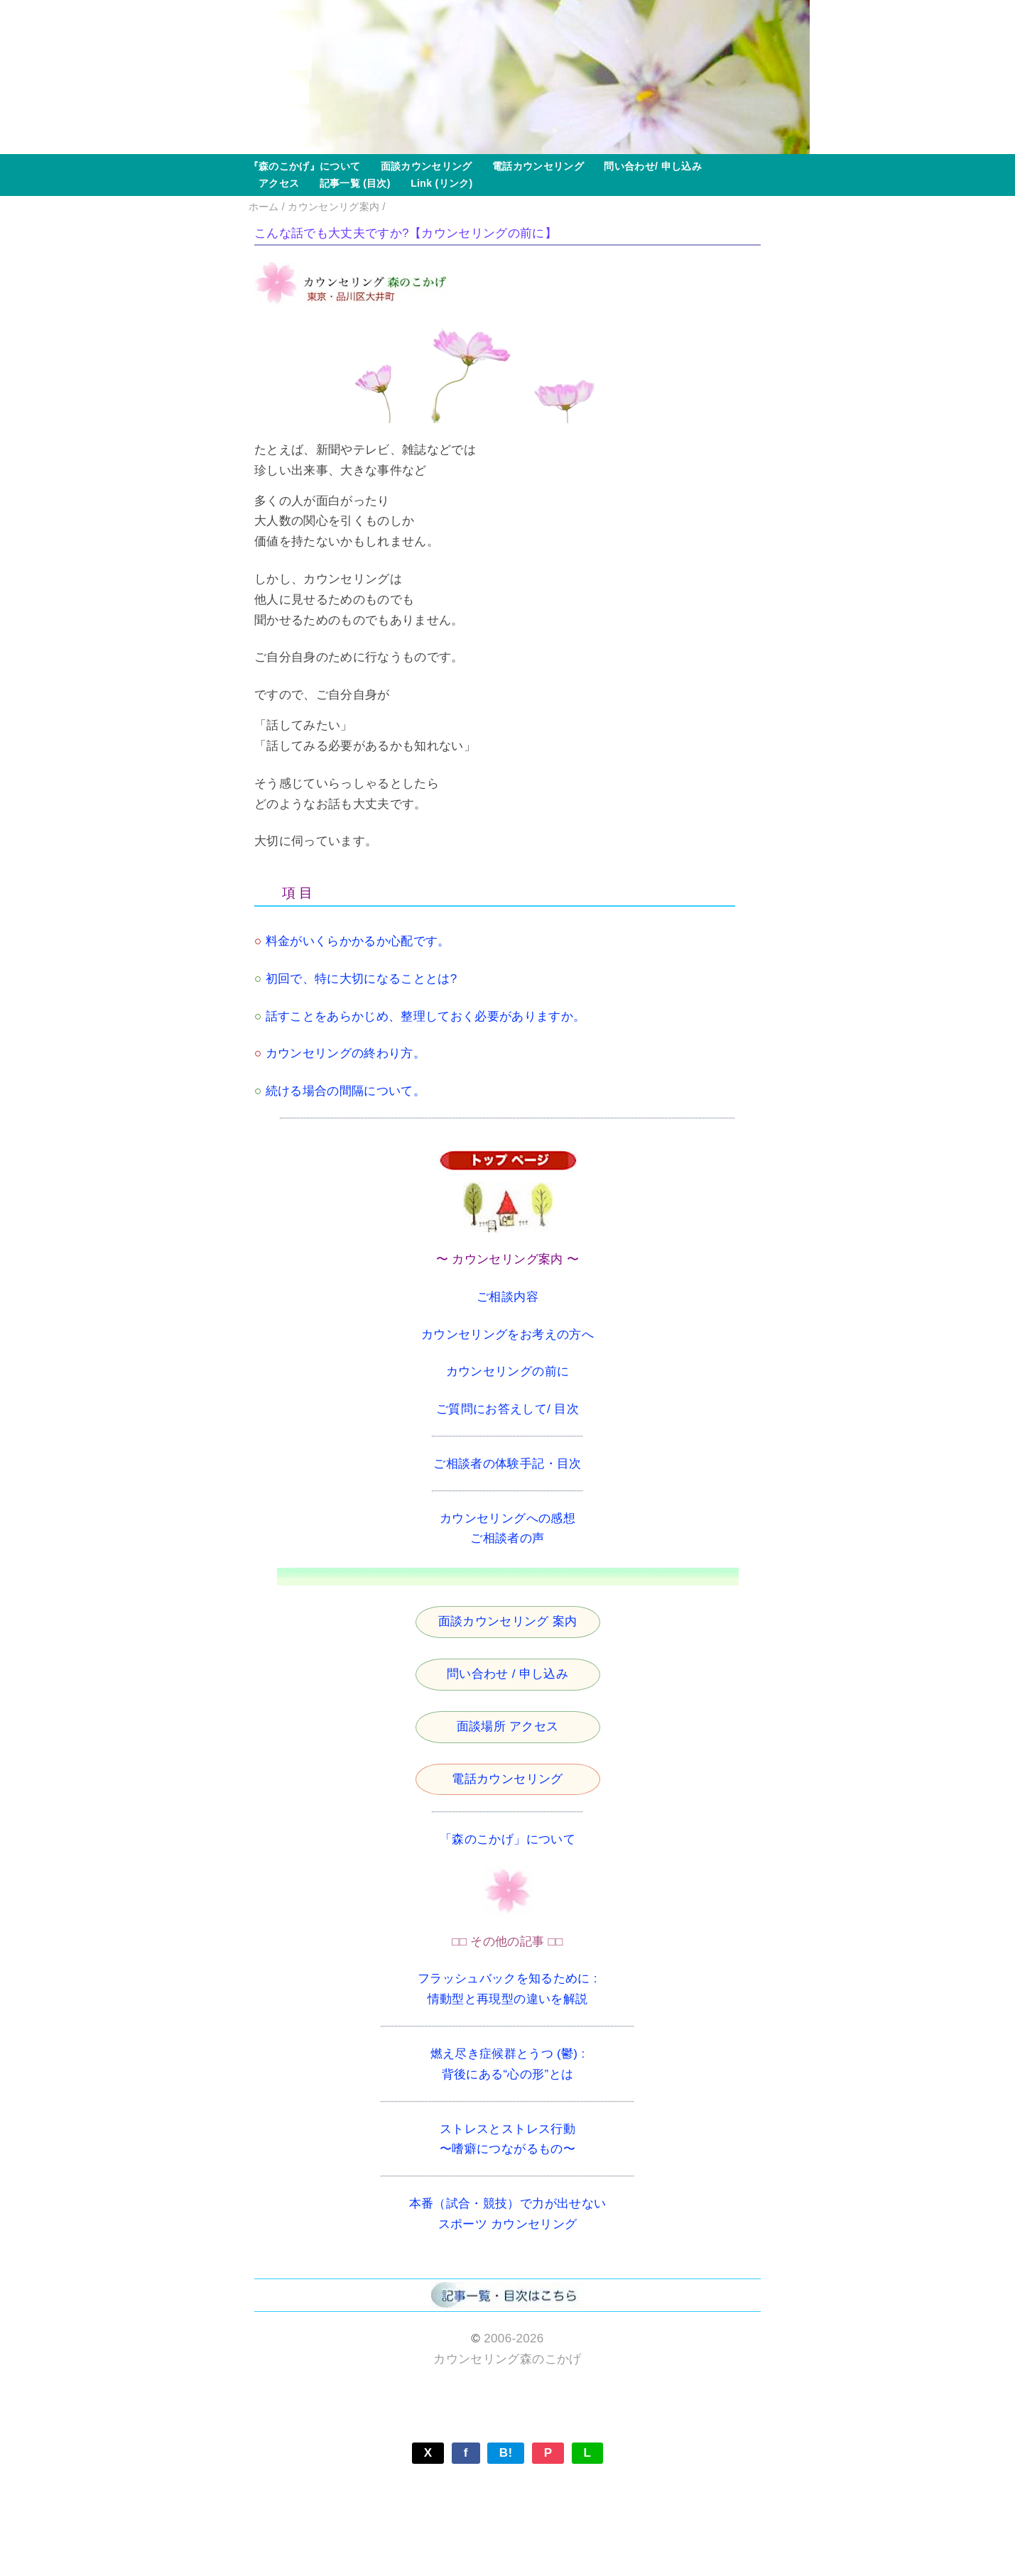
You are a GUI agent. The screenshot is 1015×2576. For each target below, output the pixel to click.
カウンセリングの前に (507, 1371)
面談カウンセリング (421, 166)
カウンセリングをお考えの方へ (507, 1334)
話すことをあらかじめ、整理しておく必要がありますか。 (426, 1016)
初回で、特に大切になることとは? (361, 979)
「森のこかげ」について (507, 1839)
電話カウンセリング (533, 166)
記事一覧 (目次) (350, 183)
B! (506, 2453)
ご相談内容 (507, 1297)
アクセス (274, 183)
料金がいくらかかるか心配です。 (358, 941)
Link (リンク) (437, 183)
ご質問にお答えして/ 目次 (507, 1409)
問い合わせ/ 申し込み (648, 166)
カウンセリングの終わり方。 (345, 1053)
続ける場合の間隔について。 (345, 1091)
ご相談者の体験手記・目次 (507, 1463)
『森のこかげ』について (305, 166)
